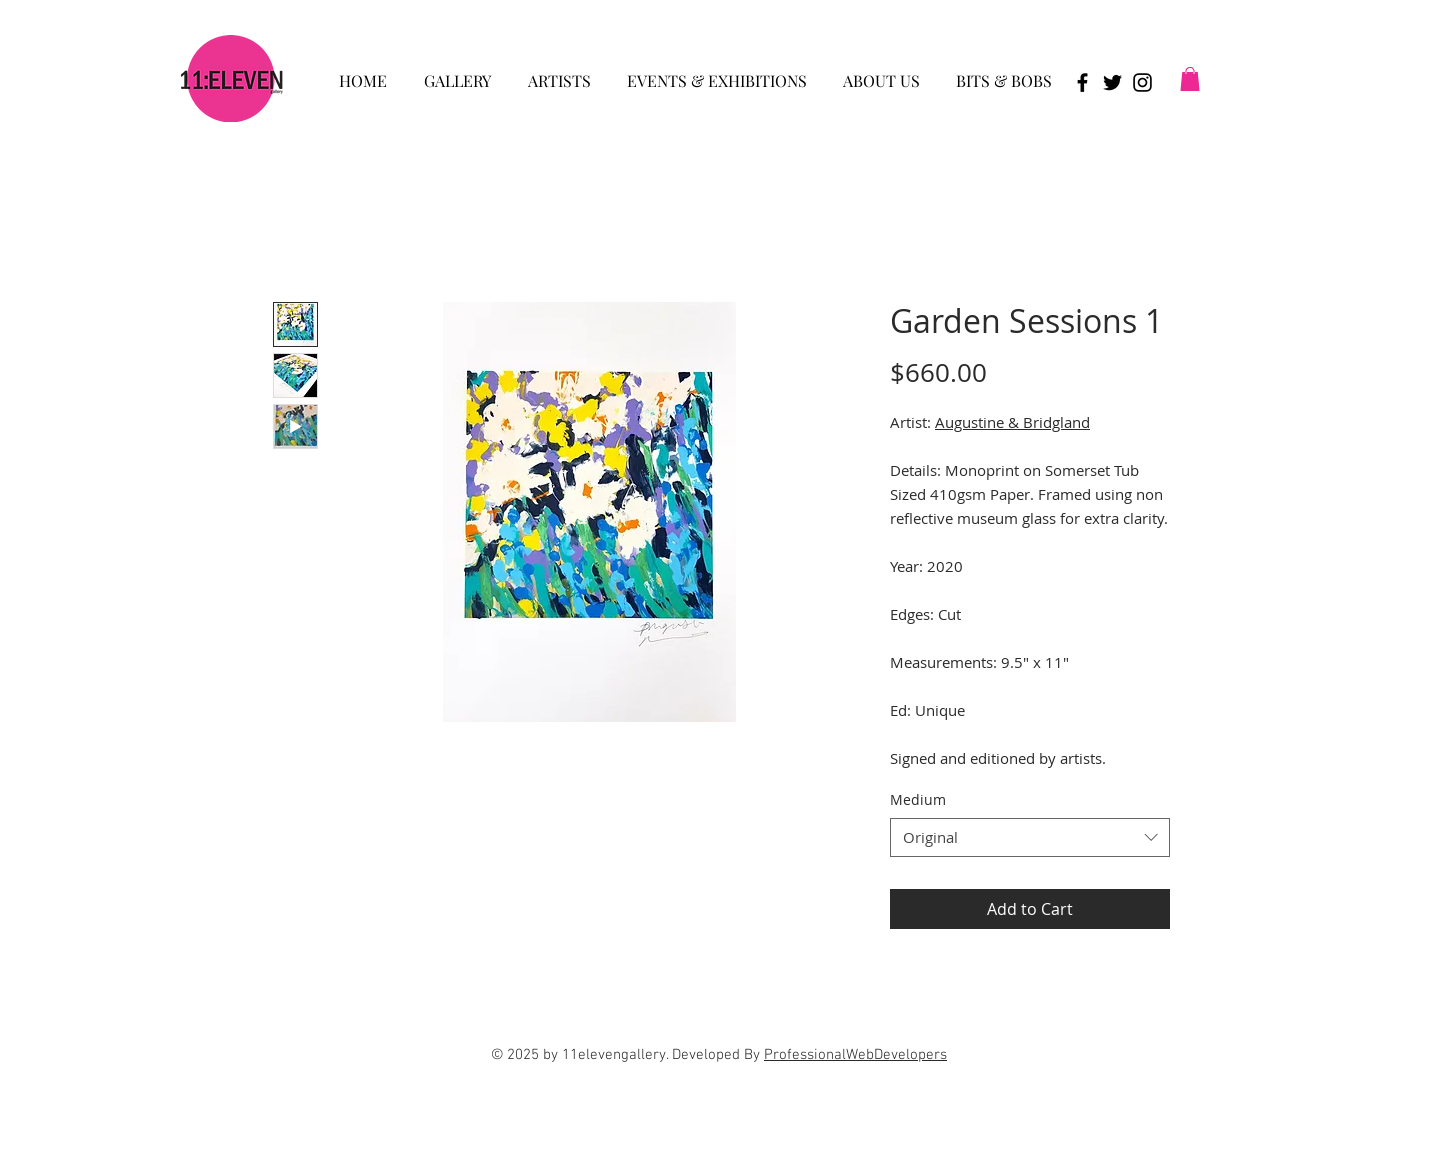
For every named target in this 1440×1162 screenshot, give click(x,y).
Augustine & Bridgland (1012, 422)
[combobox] (1030, 837)
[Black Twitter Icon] (1112, 82)
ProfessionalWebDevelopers (855, 1055)
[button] (457, 72)
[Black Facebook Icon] (1082, 82)
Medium (918, 799)
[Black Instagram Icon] (1142, 82)
